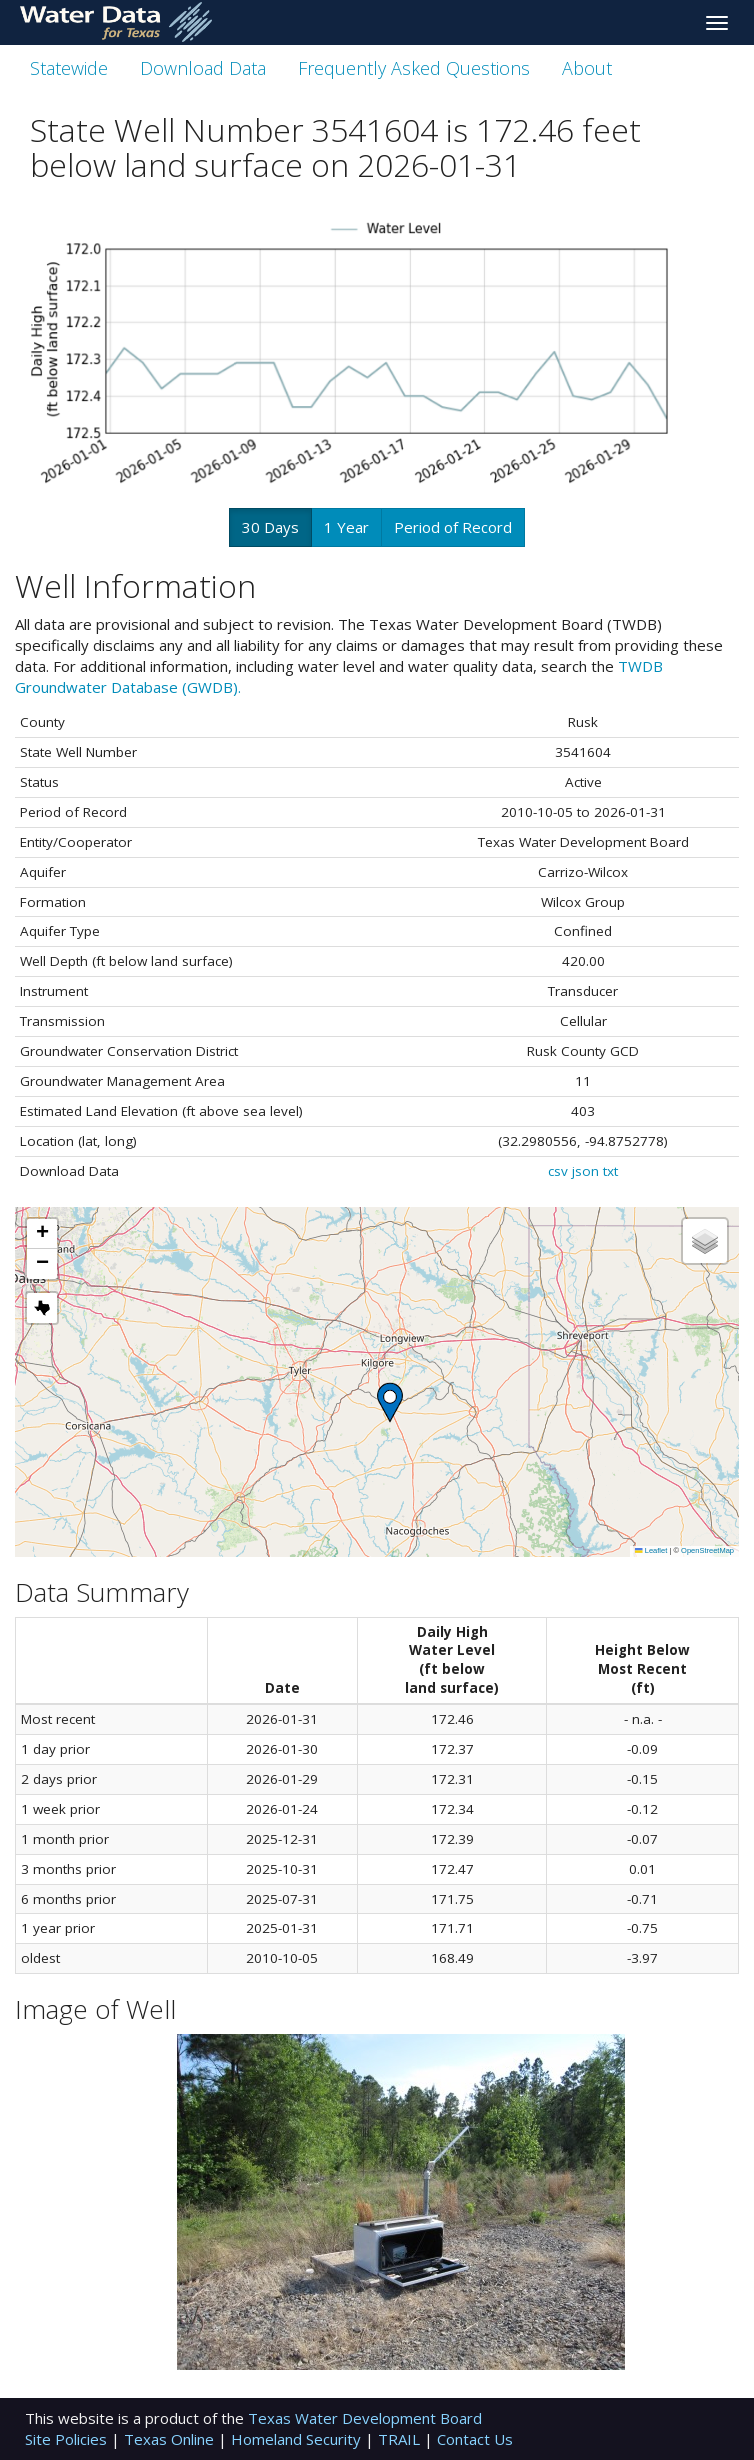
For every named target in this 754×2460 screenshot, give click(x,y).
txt (610, 1171)
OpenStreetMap (707, 1550)
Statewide (69, 68)
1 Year (346, 527)
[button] (390, 1402)
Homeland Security (298, 2439)
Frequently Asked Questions (414, 68)
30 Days (270, 527)
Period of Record (453, 527)
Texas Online (171, 2439)
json (585, 1171)
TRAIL (401, 2439)
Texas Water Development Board (365, 2418)
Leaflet (651, 1550)
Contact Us (475, 2439)
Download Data (203, 68)
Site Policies (68, 2439)
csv (558, 1171)
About (587, 68)
